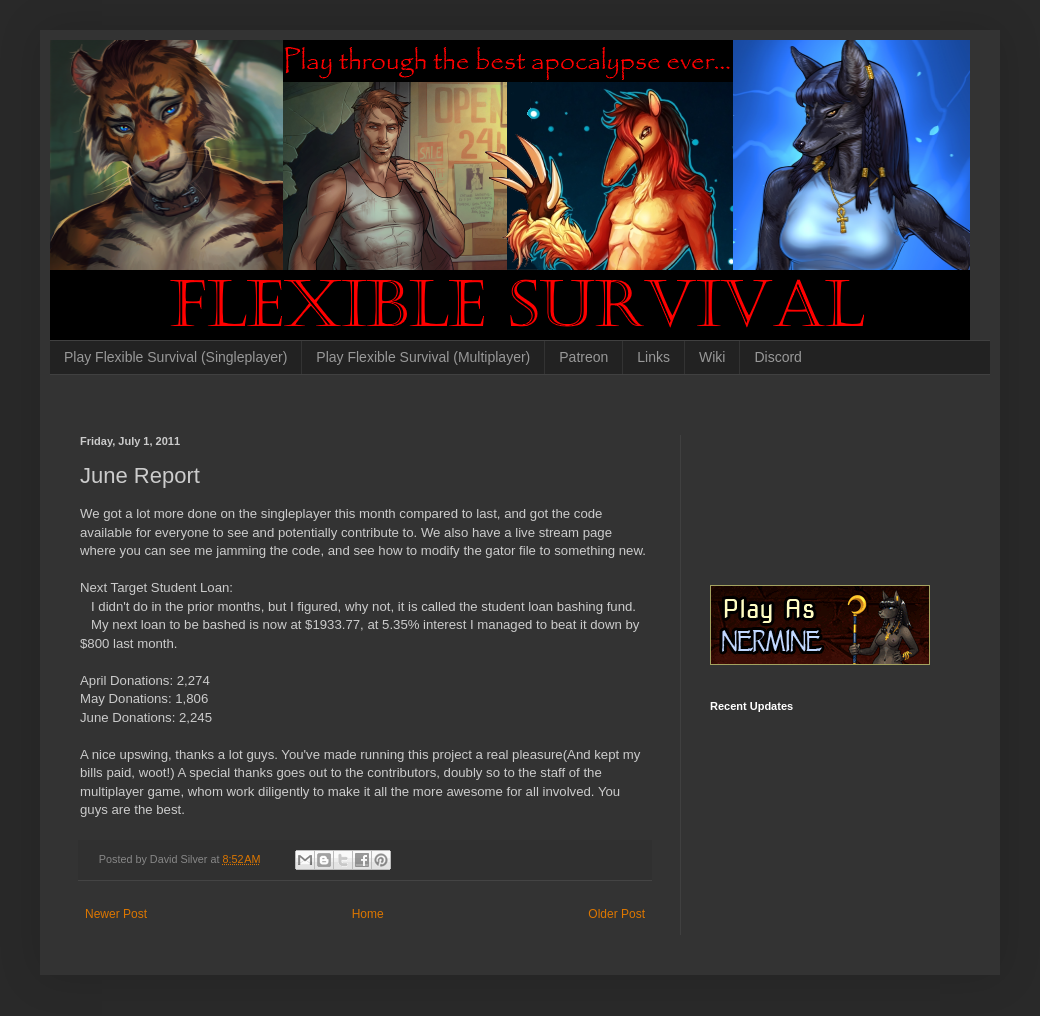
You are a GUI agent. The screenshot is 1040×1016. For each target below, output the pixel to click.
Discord (777, 357)
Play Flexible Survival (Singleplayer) (175, 357)
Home (368, 914)
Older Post (616, 914)
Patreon (583, 357)
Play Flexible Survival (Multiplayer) (423, 357)
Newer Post (116, 914)
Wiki (712, 357)
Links (653, 357)
